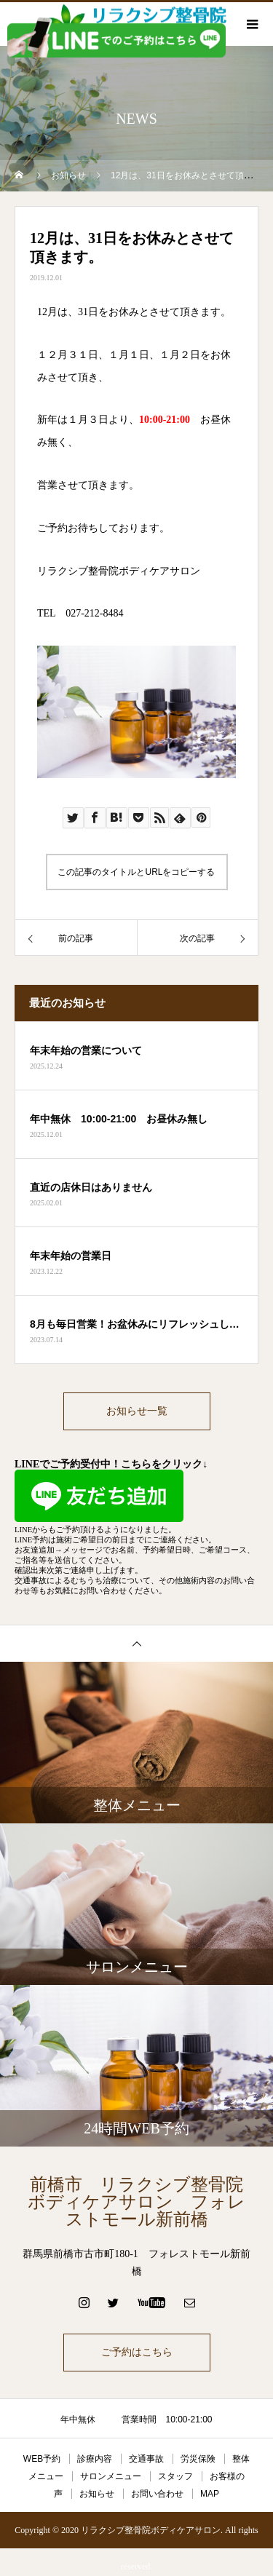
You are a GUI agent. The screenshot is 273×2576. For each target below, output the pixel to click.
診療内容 (94, 2459)
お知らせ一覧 (136, 1411)
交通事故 (146, 2459)
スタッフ (175, 2476)
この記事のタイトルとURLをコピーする (136, 872)
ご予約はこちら (137, 2352)
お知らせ (96, 2494)
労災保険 (198, 2459)
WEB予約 (41, 2459)
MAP (209, 2494)
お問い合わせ (157, 2494)
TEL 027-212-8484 (80, 613)
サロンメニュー (110, 2476)
